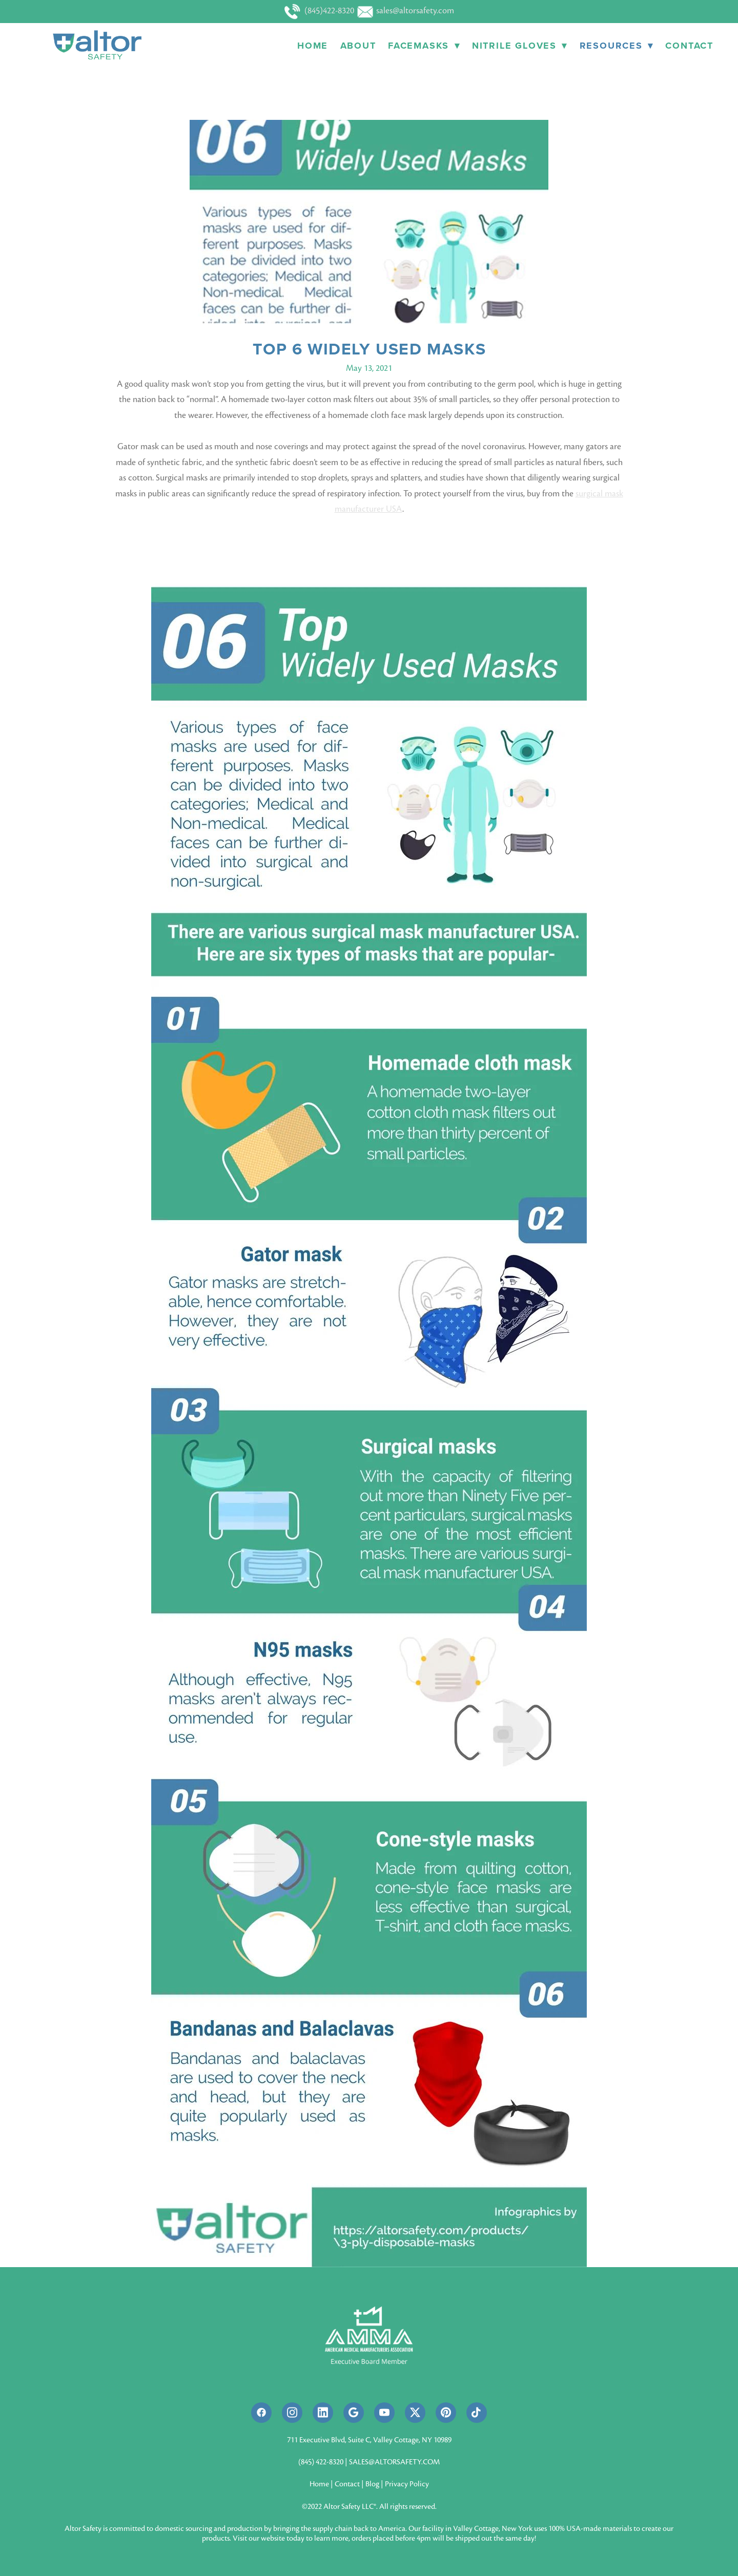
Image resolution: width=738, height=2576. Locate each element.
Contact (689, 45)
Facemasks (424, 45)
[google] (353, 2412)
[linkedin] (323, 2412)
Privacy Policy (407, 2483)
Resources (616, 45)
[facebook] (261, 2412)
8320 (336, 2461)
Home (312, 45)
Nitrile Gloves (519, 45)
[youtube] (384, 2412)
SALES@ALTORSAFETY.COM (394, 2461)
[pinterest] (446, 2412)
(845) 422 (312, 2461)
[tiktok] (476, 2412)
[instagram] (292, 2412)
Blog (372, 2483)
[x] (415, 2412)
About (358, 45)
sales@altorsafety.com (405, 10)
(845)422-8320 (320, 10)
